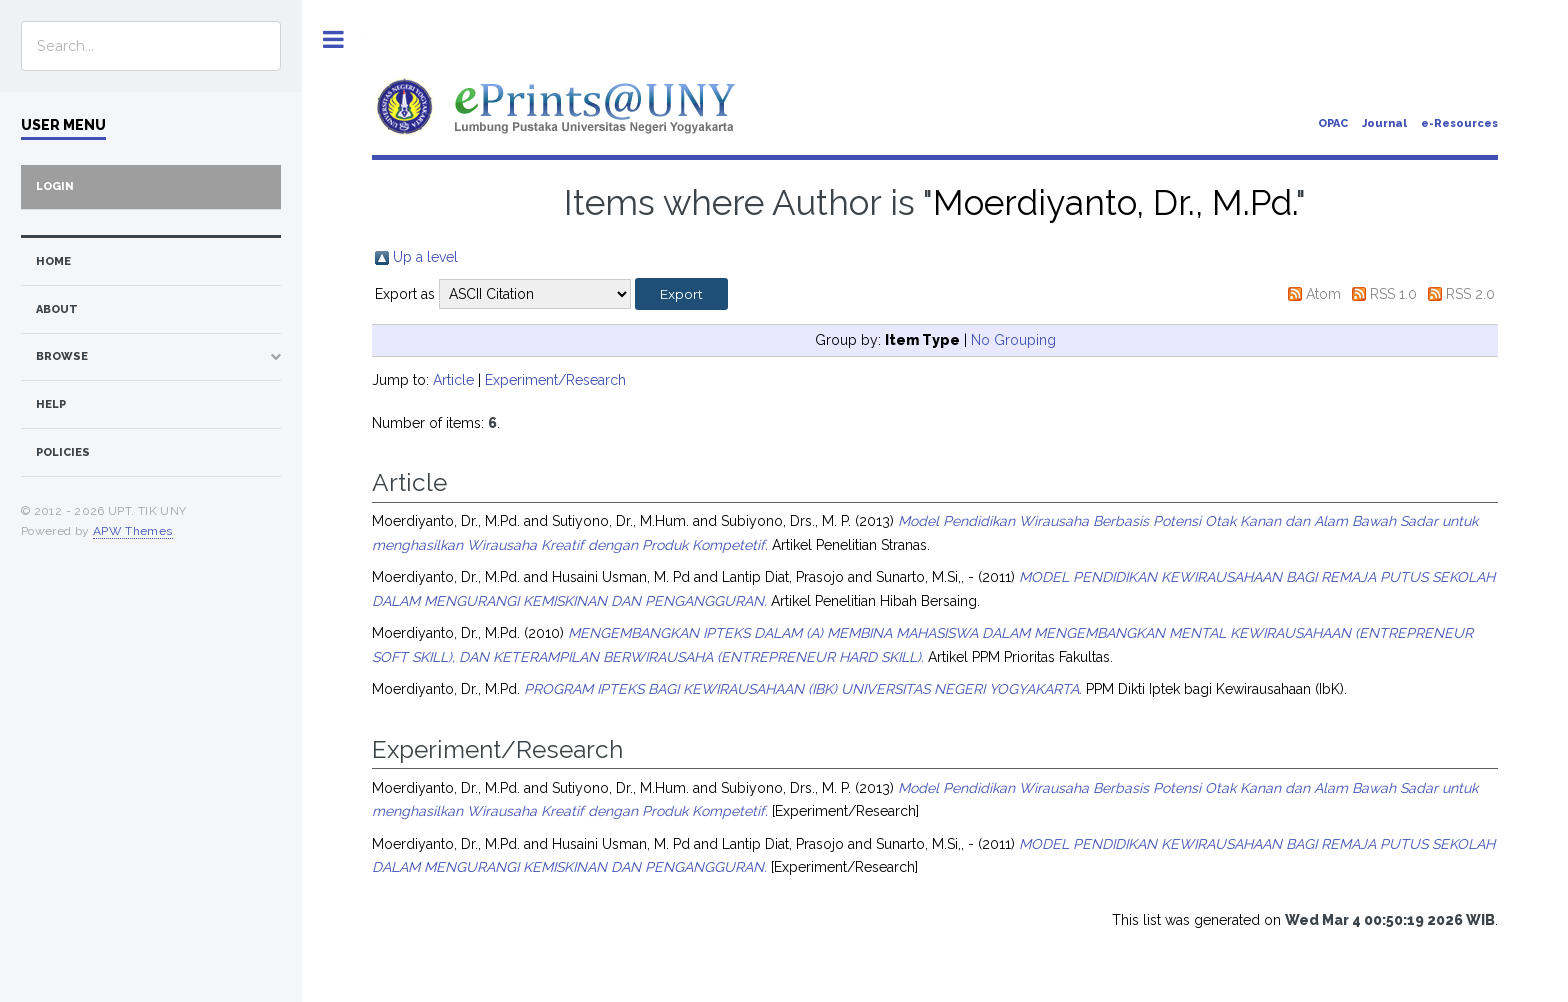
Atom (1323, 294)
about (57, 309)
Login (55, 186)
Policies (63, 452)
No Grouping (1013, 340)
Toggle (333, 39)
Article (453, 380)
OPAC (1333, 123)
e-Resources (1459, 123)
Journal (1384, 123)
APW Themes (133, 531)
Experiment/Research (555, 380)
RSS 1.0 (1393, 294)
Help (51, 404)
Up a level (425, 257)
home (53, 261)
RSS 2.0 (1470, 294)
